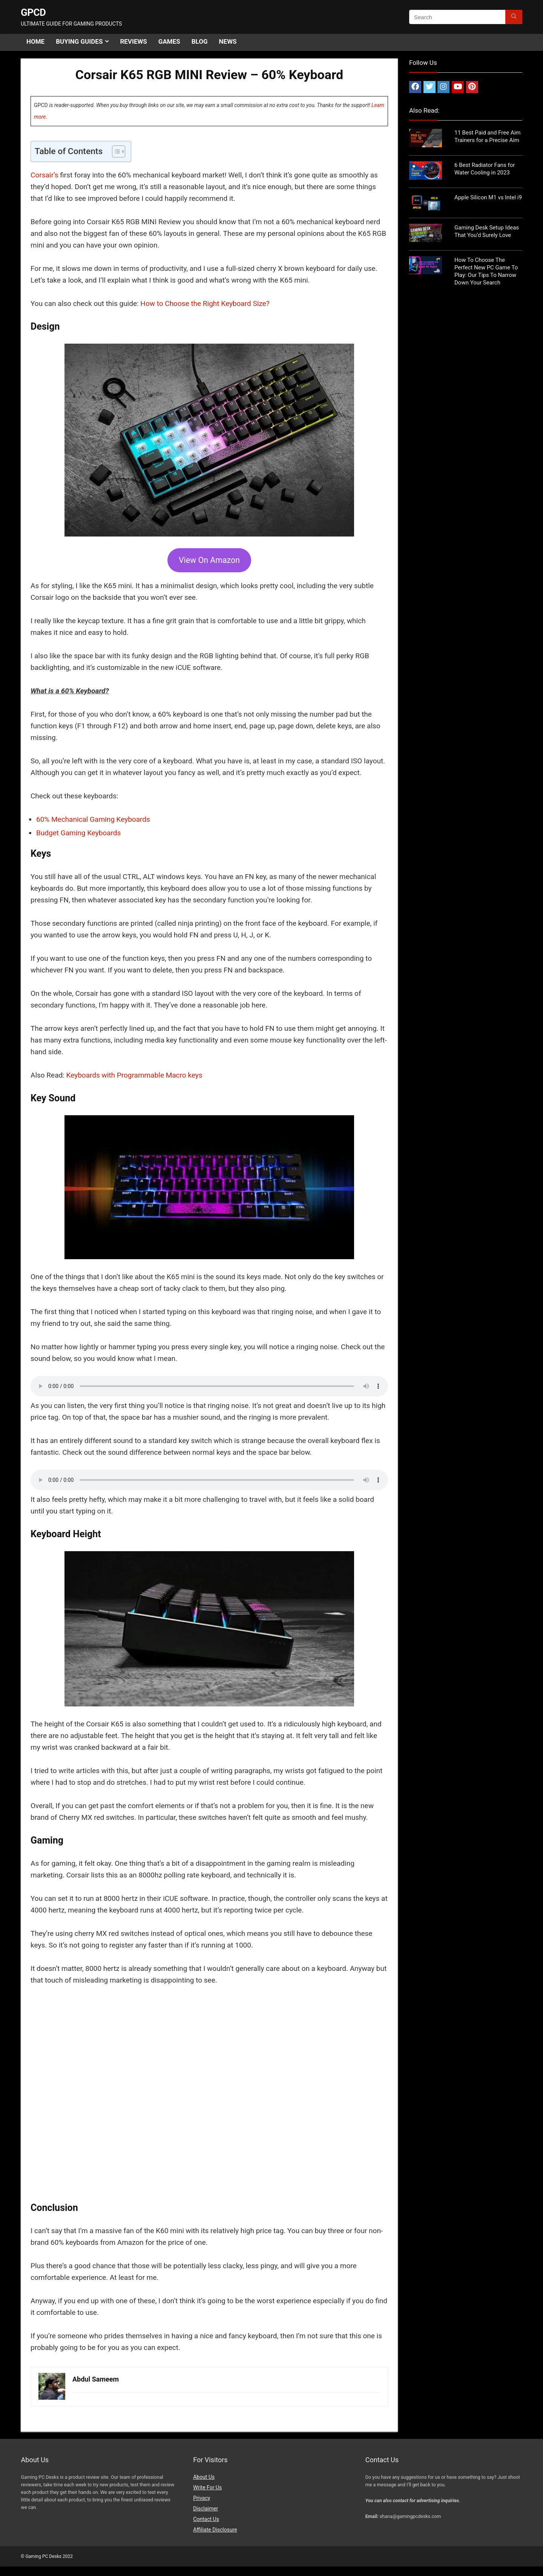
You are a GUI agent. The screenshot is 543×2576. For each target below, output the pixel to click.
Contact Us (206, 2519)
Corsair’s (45, 175)
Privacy (201, 2498)
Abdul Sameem (95, 2379)
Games (169, 41)
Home (35, 41)
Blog (200, 41)
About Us (204, 2477)
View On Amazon (209, 560)
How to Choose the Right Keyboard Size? (204, 303)
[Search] (513, 17)
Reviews (133, 41)
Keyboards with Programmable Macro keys (134, 1075)
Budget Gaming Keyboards (78, 833)
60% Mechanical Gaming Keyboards (93, 819)
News (228, 41)
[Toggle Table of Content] (114, 151)
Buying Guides (79, 41)
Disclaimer (205, 2509)
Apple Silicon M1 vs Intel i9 (488, 197)
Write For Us (207, 2487)
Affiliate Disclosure (215, 2530)
